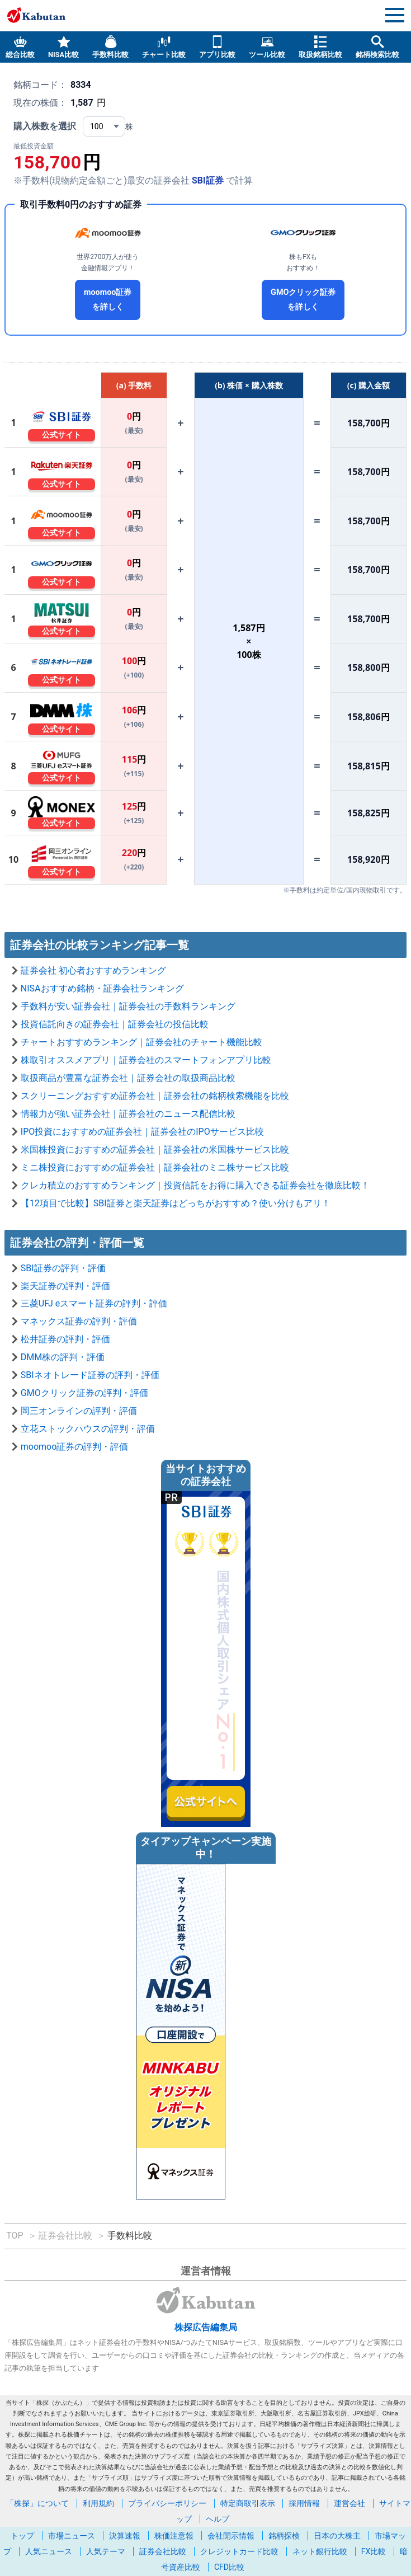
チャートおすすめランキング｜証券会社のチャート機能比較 (141, 1042)
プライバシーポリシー (167, 2503)
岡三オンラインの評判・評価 (79, 1410)
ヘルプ (217, 2518)
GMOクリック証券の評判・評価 (84, 1393)
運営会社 (349, 2503)
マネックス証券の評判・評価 (79, 1321)
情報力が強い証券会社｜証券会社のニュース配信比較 (128, 1113)
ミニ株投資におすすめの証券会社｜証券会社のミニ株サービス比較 (155, 1167)
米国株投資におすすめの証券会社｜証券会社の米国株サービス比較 (155, 1149)
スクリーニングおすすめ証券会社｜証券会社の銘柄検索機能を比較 (155, 1095)
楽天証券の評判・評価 (65, 1286)
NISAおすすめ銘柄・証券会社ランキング (102, 988)
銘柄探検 (284, 2535)
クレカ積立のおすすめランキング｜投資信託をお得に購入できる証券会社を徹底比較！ (195, 1185)
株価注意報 (173, 2535)
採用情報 (304, 2503)
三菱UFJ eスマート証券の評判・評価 (94, 1303)
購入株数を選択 (44, 126)
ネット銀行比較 (319, 2551)
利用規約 (98, 2503)
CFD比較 (229, 2567)
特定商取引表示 (247, 2503)
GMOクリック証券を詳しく (303, 300)
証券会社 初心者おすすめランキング (93, 970)
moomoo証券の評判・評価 (75, 1446)
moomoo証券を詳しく (107, 300)
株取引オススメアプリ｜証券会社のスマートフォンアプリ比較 (146, 1060)
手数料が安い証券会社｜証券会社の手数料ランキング (128, 1006)
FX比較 (373, 2551)
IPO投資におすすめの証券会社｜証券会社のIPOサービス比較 (142, 1131)
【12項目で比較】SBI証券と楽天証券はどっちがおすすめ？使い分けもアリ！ (175, 1203)
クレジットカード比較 (239, 2551)
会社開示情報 (230, 2535)
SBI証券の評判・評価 (63, 1268)
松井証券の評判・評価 (65, 1339)
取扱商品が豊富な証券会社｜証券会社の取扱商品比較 (128, 1078)
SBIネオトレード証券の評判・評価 (90, 1375)
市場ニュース (71, 2535)
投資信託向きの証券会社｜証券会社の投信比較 (115, 1024)
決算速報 (124, 2535)
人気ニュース (48, 2551)
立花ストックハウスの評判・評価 (88, 1428)
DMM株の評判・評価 (63, 1357)
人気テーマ (105, 2551)
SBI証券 (208, 180)
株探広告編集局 (205, 2327)
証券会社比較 (162, 2551)
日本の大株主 (337, 2535)
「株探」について (37, 2503)
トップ (22, 2535)
